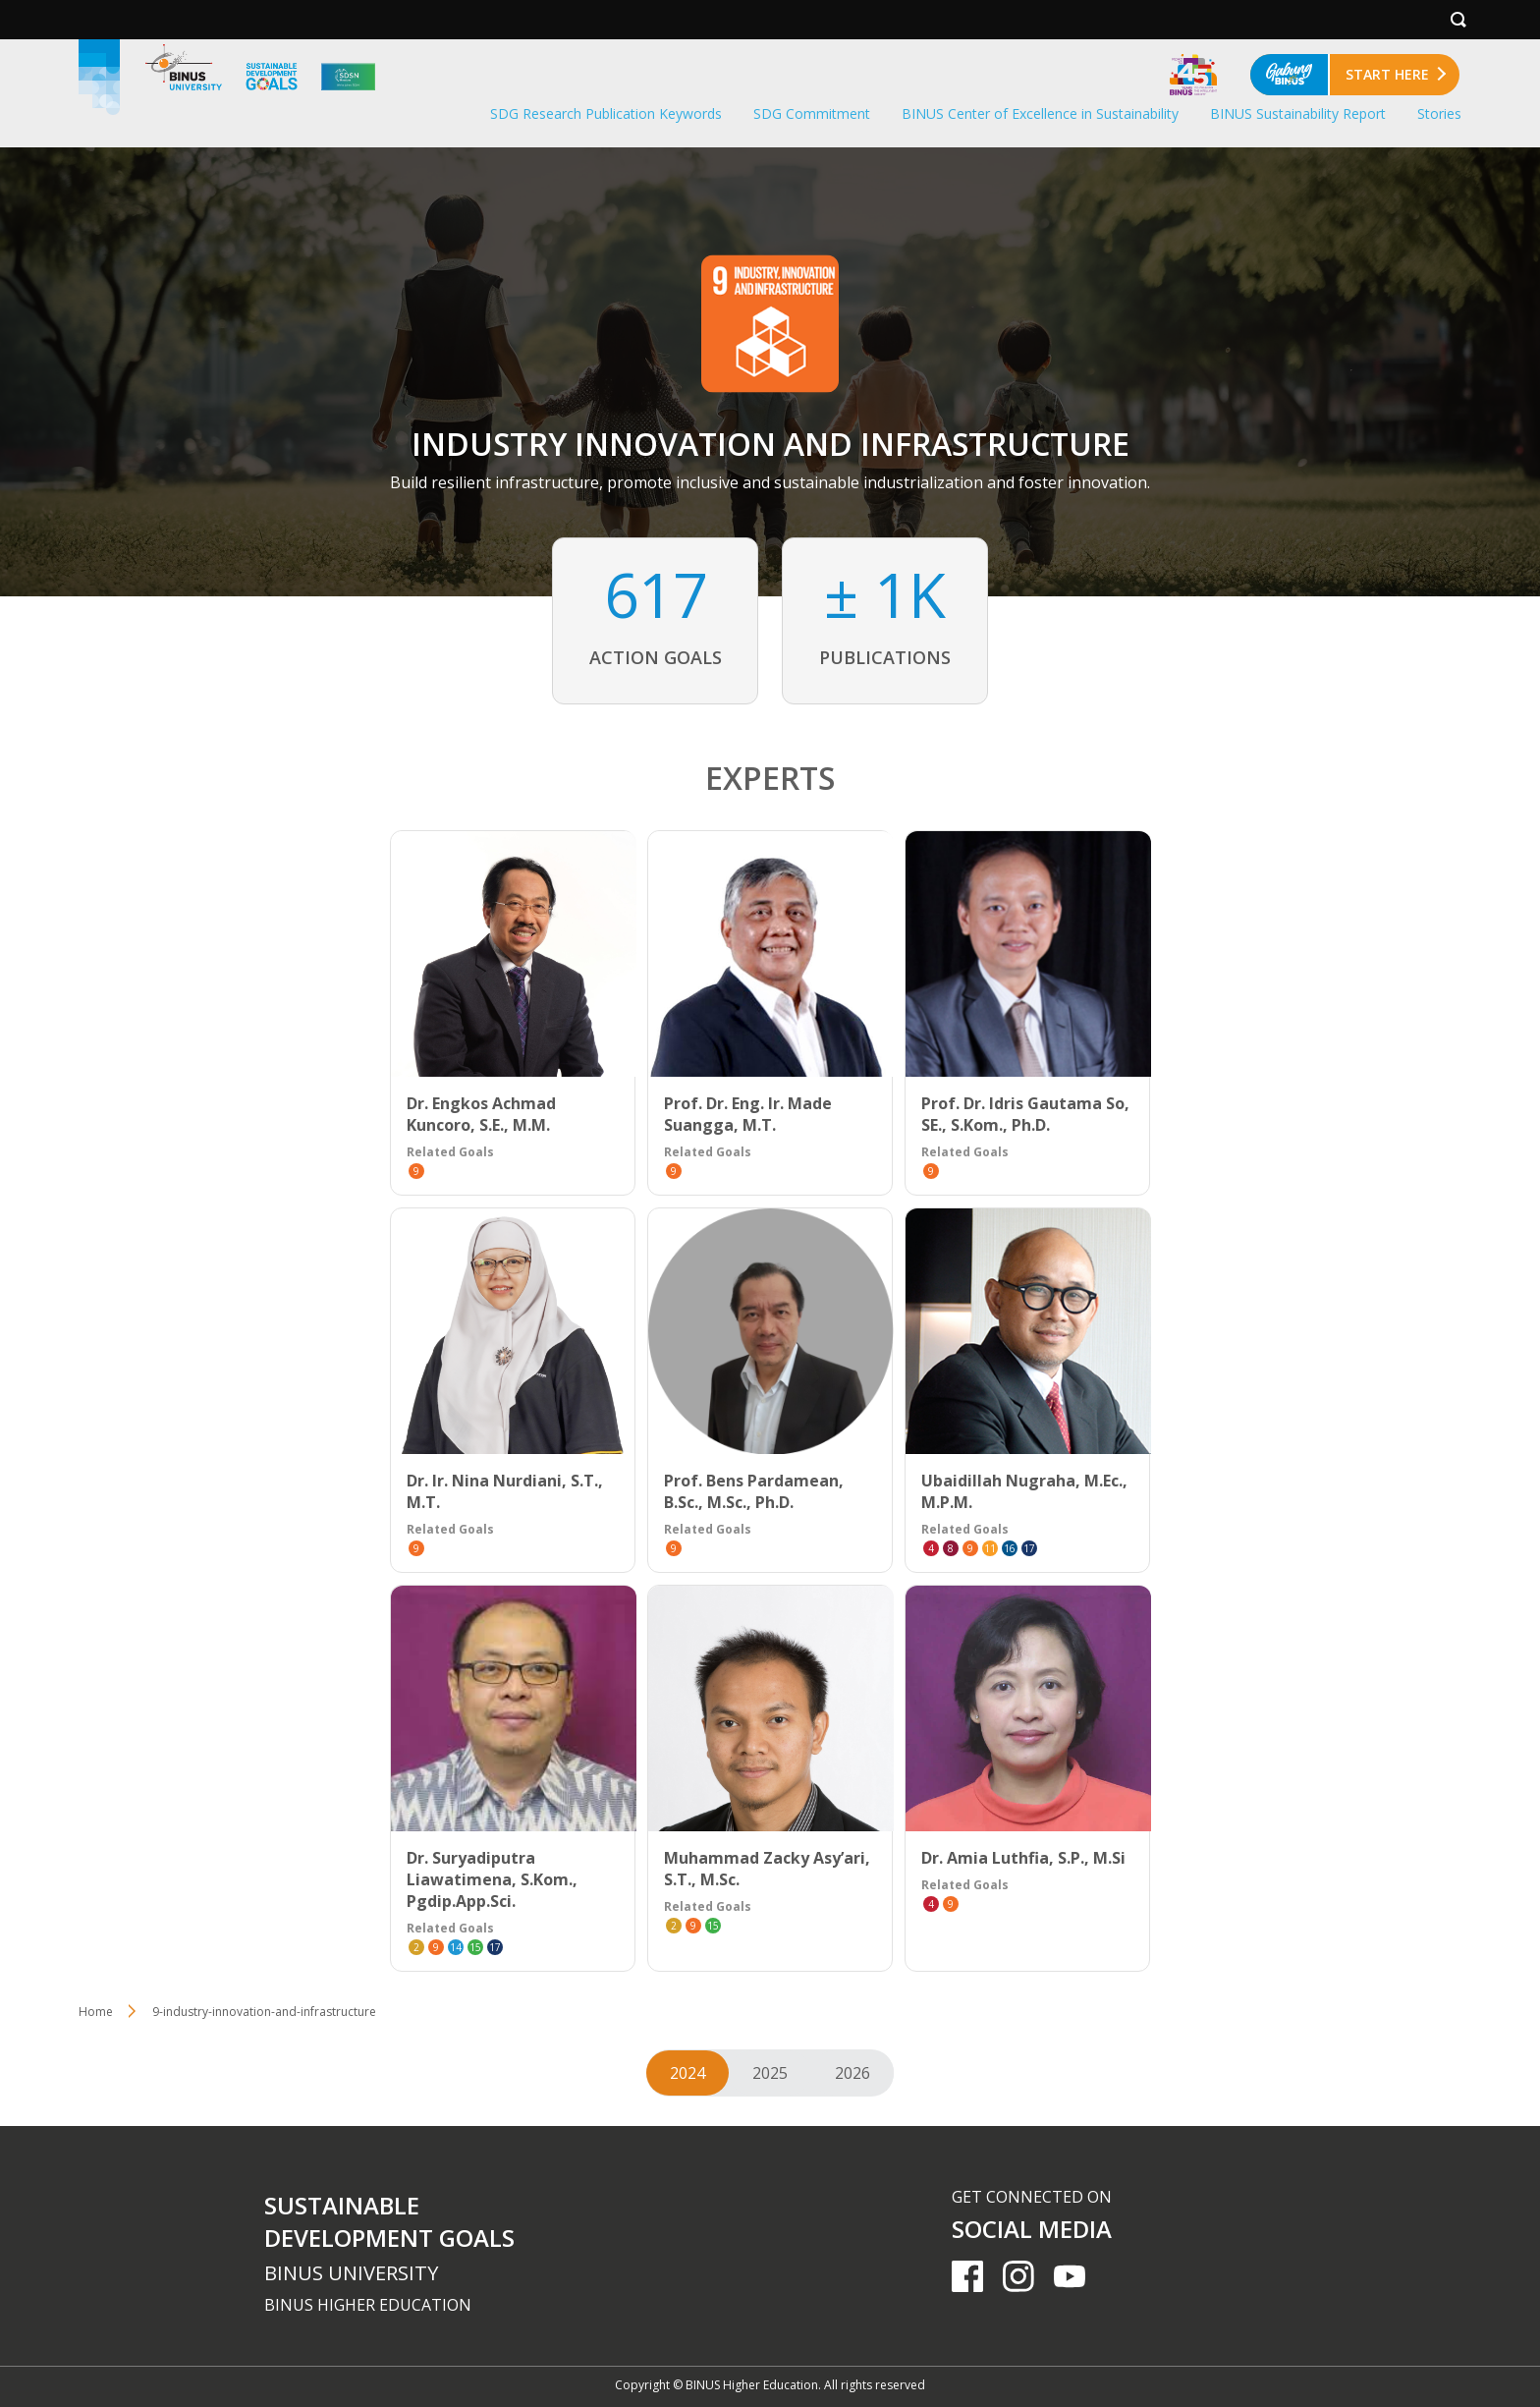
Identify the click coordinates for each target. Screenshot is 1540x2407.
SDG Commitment (811, 113)
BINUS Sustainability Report (1298, 113)
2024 (687, 2073)
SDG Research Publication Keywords (606, 113)
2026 (852, 2073)
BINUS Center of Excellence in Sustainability (1040, 113)
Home (96, 2011)
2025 (770, 2073)
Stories (1439, 113)
